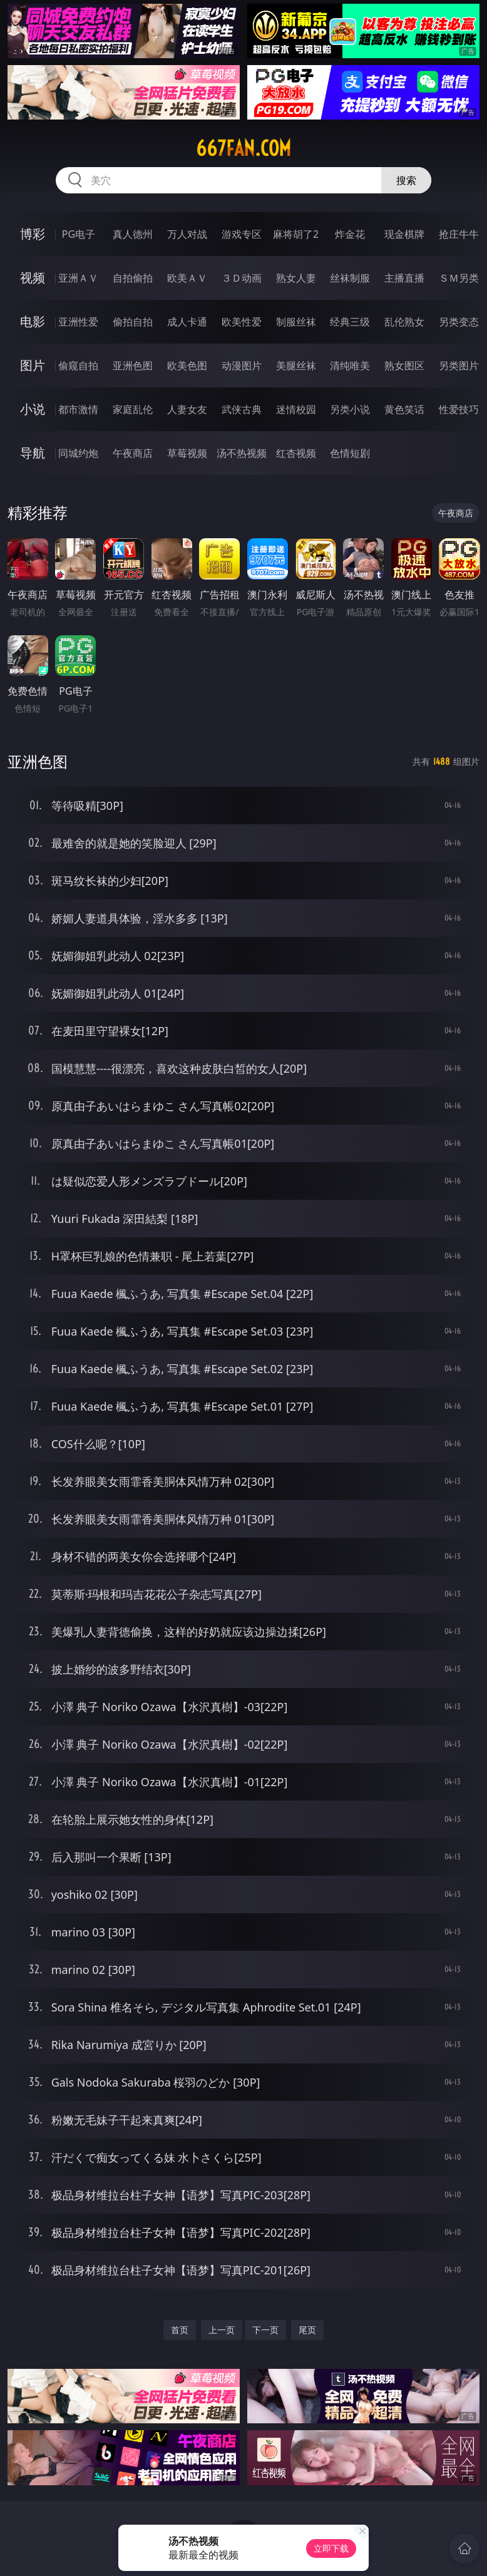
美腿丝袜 (296, 365)
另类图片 (459, 365)
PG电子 (78, 234)
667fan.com (243, 148)
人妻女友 (187, 409)
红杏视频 (296, 453)
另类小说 (350, 409)
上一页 (221, 2330)
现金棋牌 (404, 234)
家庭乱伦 (133, 409)
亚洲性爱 (78, 322)
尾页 (307, 2330)
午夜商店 (133, 453)
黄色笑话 (404, 409)
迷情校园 (296, 409)
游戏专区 (242, 234)
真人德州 (133, 234)
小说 (32, 409)
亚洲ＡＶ (78, 278)
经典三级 (350, 322)
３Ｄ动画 (242, 278)
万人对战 (187, 234)
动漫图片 (242, 365)
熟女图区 (404, 365)
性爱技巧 (459, 409)
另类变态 (459, 322)
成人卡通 (187, 322)
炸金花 (350, 234)
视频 (32, 277)
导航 (32, 452)
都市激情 (78, 409)
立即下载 (331, 2548)
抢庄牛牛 (459, 234)
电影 (32, 321)
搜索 (406, 180)
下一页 (265, 2330)
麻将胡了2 (296, 234)
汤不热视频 (242, 453)
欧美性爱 (242, 322)
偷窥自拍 (78, 365)
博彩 (32, 233)
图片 (32, 365)
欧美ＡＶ (187, 278)
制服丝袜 (296, 322)
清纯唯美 (350, 365)
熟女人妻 (296, 278)
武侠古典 (242, 409)
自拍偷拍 (133, 278)
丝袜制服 (350, 278)
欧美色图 (187, 365)
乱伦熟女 (404, 322)
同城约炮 (78, 453)
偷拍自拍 (133, 322)
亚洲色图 (133, 365)
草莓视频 (187, 453)
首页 (179, 2330)
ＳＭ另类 (459, 278)
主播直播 (404, 278)
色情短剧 (350, 453)
